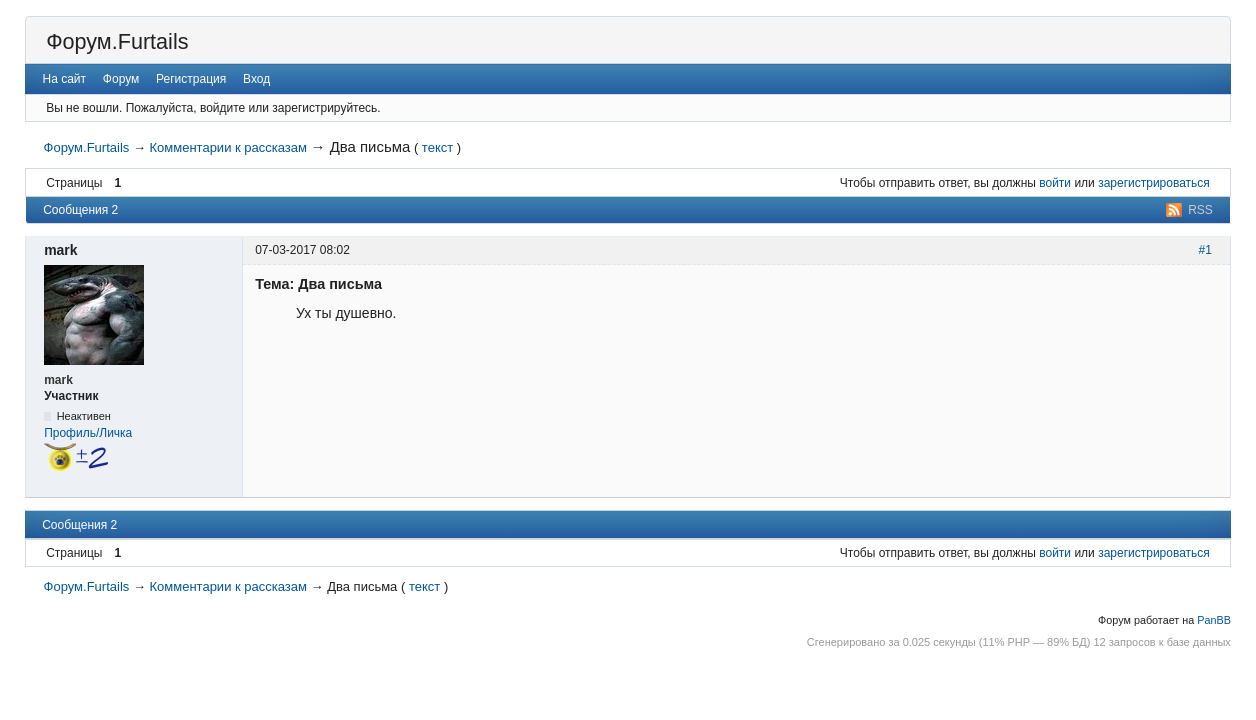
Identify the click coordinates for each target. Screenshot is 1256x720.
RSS (1200, 210)
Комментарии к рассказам (228, 147)
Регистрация (191, 79)
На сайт (65, 79)
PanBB (1214, 620)
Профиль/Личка (88, 433)
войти (1055, 183)
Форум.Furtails (117, 41)
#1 (1205, 250)
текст (437, 147)
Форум (121, 79)
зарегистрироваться (1154, 183)
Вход (256, 79)
